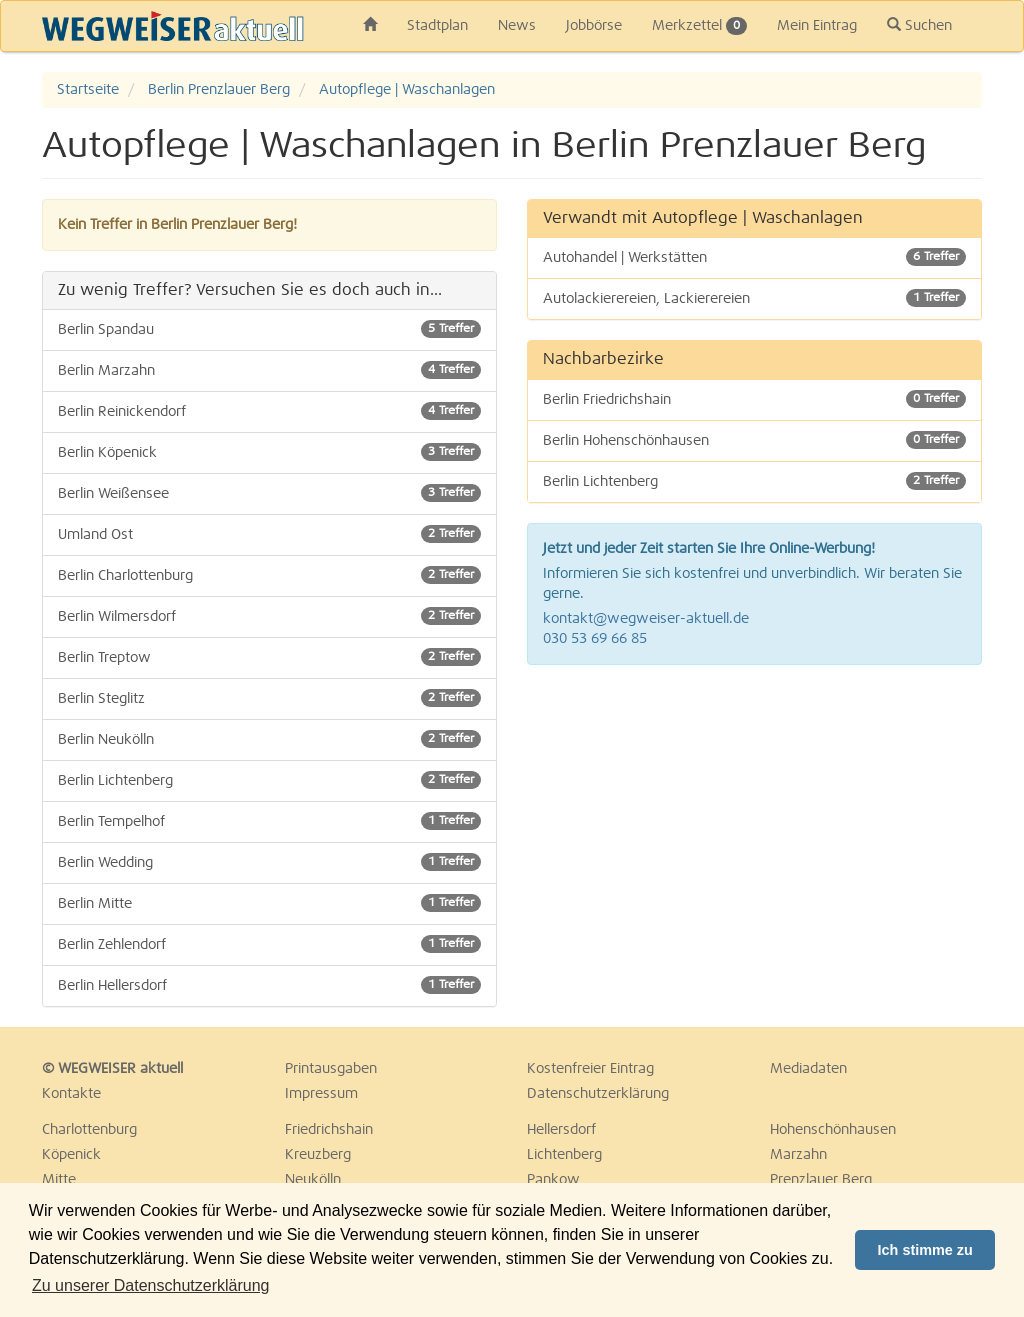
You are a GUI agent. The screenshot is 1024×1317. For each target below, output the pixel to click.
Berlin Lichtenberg (269, 780)
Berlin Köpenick (269, 452)
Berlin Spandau (269, 329)
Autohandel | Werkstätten (754, 257)
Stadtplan (437, 26)
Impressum (321, 1094)
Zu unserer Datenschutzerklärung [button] (150, 1285)
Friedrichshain (329, 1130)
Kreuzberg (318, 1155)
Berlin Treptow (269, 657)
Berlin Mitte (269, 903)
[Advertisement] (754, 825)
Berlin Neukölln (269, 739)
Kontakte (71, 1094)
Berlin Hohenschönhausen (754, 440)
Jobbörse (594, 26)
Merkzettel (699, 26)
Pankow (553, 1180)
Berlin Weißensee (269, 493)
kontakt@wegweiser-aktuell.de (646, 619)
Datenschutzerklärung (598, 1094)
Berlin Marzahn (269, 370)
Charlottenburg (89, 1130)
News (517, 26)
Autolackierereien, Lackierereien (754, 298)
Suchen (919, 25)
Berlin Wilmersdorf (269, 616)
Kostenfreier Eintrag (590, 1069)
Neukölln (313, 1180)
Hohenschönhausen (833, 1130)
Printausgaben (331, 1069)
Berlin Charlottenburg (269, 575)
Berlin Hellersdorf (269, 985)
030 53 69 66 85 (595, 639)
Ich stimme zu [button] (925, 1250)
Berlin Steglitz (269, 698)
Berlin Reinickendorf (269, 411)
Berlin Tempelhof (269, 821)
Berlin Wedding (269, 862)
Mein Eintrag (817, 26)
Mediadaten (808, 1069)
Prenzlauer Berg (821, 1180)
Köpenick (71, 1155)
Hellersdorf (561, 1130)
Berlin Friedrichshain (754, 399)
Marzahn (798, 1155)
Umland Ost (269, 534)
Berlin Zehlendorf (269, 944)
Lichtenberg (564, 1155)
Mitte (59, 1180)
